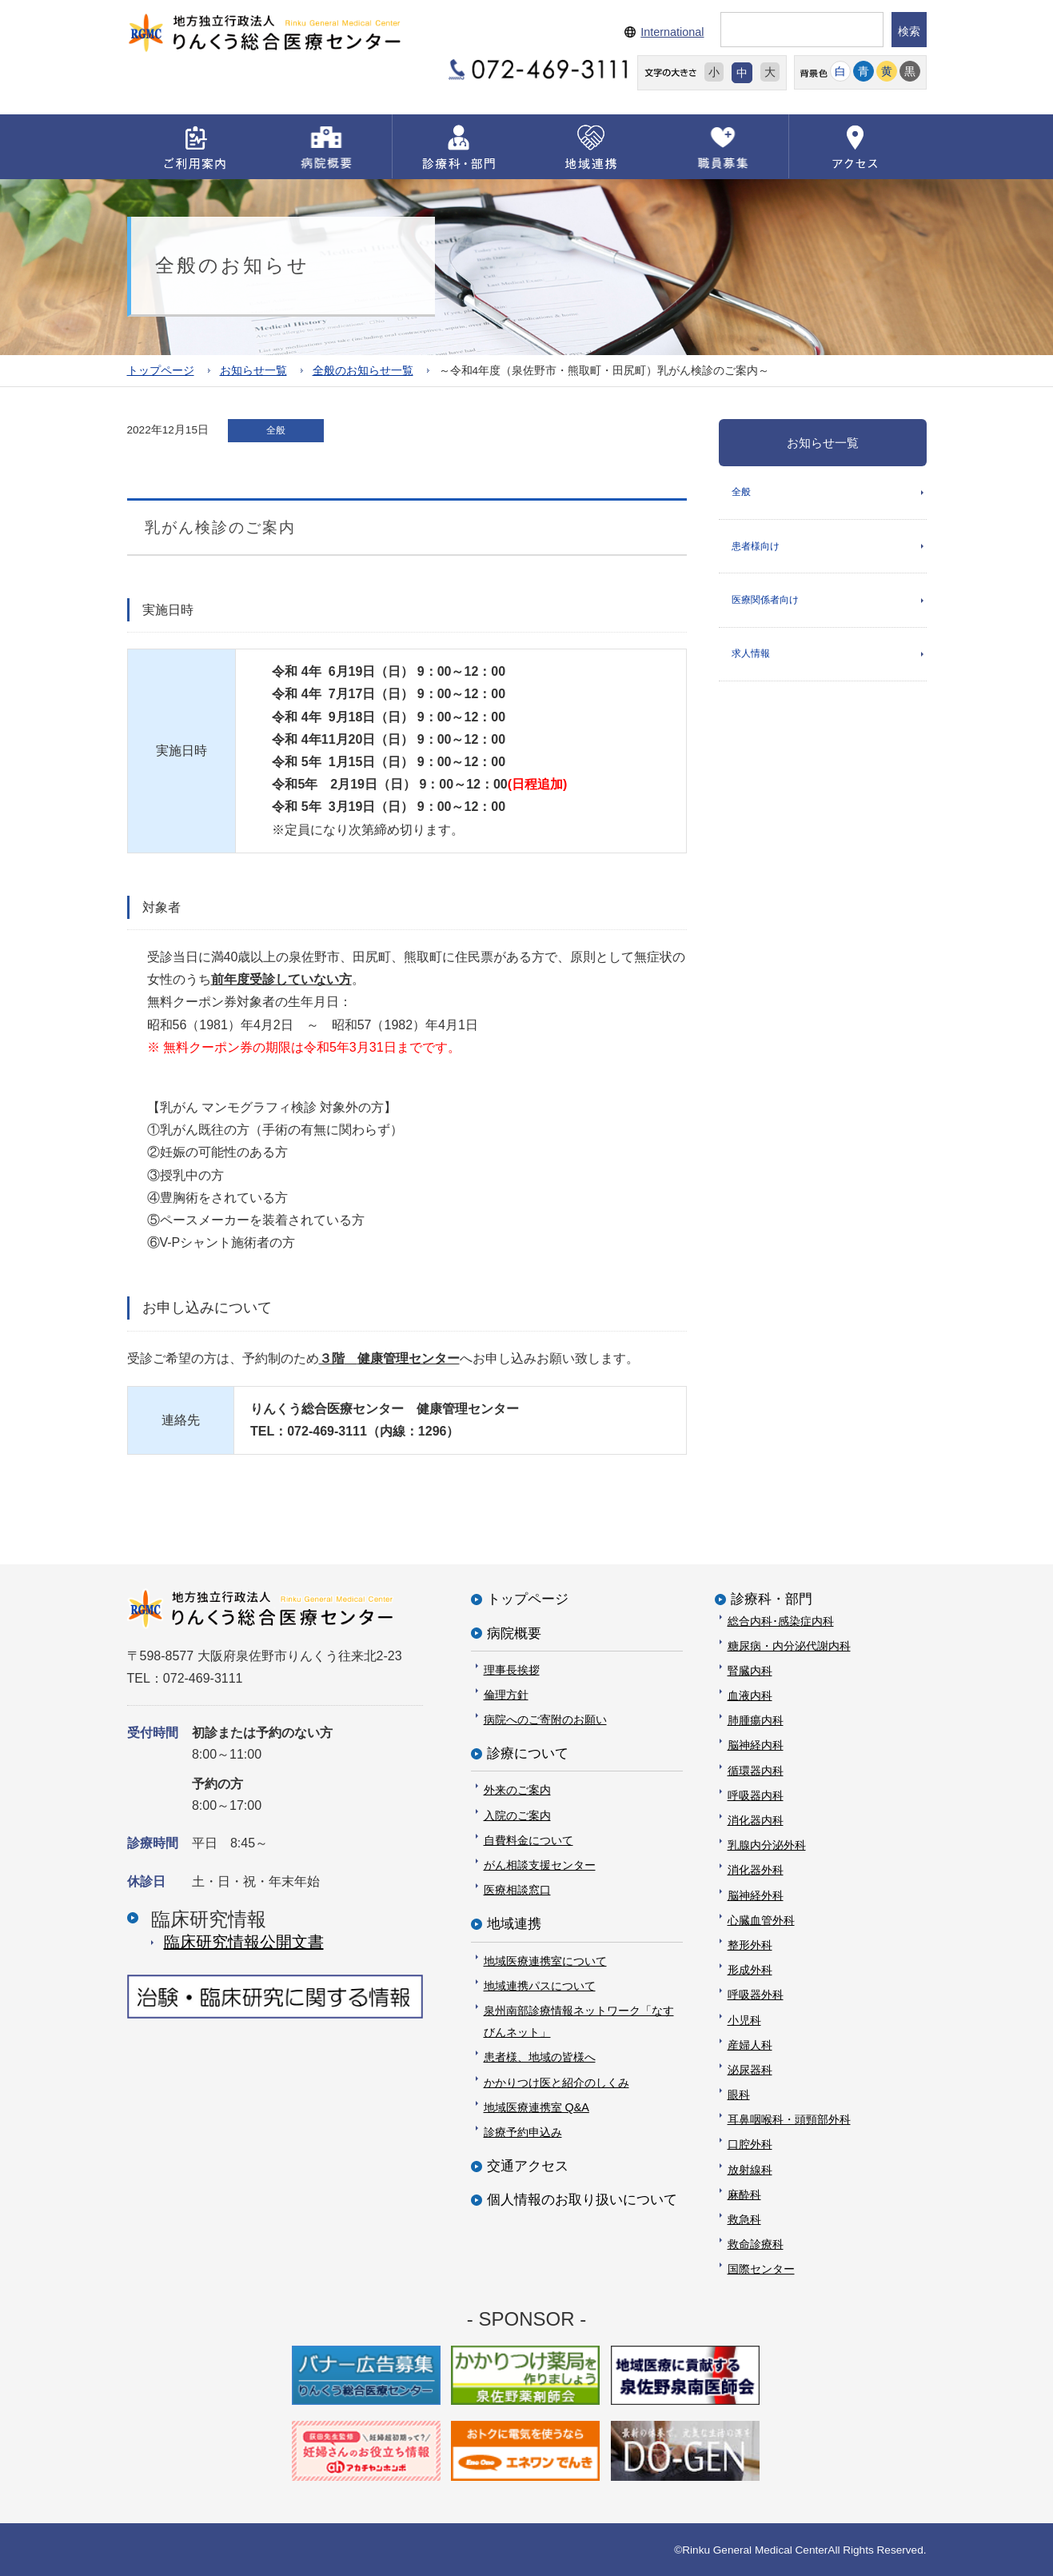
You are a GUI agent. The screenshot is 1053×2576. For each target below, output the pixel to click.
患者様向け (756, 547)
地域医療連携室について (545, 1960)
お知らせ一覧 (253, 370)
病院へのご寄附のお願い (545, 1719)
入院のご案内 (517, 1814)
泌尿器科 (750, 2069)
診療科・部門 (771, 1599)
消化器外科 (756, 1869)
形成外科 (750, 1969)
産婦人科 (750, 2044)
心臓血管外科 (761, 1919)
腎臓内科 (750, 1669)
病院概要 (514, 1632)
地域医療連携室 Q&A (536, 2106)
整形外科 (750, 1945)
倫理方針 (506, 1693)
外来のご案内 (517, 1789)
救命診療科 (756, 2244)
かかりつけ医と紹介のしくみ (556, 2081)
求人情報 (751, 655)
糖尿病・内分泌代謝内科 (789, 1645)
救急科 (744, 2219)
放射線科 (750, 2169)
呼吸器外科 (756, 1994)
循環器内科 (756, 1769)
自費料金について (528, 1839)
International (672, 32)
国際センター (761, 2268)
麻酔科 (744, 2193)
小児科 (744, 2019)
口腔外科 (750, 2144)
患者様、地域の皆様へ (540, 2057)
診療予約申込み (523, 2131)
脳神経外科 (756, 1894)
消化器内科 (756, 1820)
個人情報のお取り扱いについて (582, 2199)
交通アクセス (527, 2166)
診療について (527, 1753)
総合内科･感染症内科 (781, 1620)
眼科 (739, 2094)
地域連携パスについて (540, 1985)
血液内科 (750, 1695)
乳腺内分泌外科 (767, 1845)
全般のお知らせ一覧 (363, 370)
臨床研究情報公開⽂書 (244, 1942)
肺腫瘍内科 (756, 1720)
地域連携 (514, 1923)
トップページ (160, 370)
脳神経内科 (756, 1745)
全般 (741, 491)
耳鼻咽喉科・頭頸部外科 (789, 2119)
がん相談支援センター (540, 1865)
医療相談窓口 (517, 1889)
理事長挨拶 (512, 1669)
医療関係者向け (765, 601)
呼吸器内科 (756, 1794)
